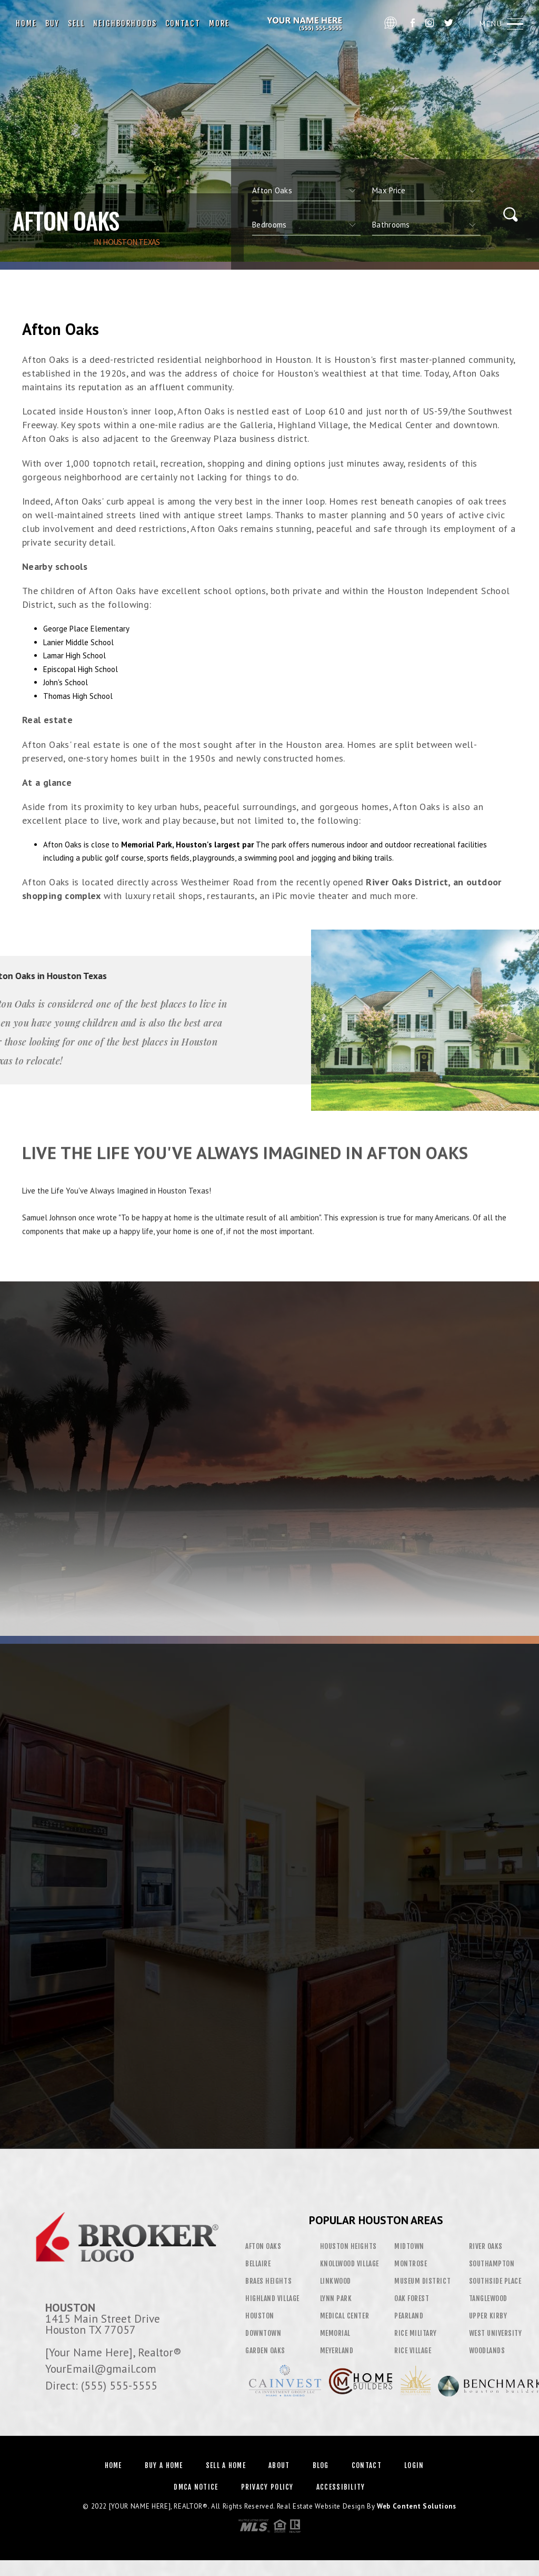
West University (495, 2333)
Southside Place (495, 2281)
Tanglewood (488, 2298)
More (219, 23)
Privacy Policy (267, 2487)
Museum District (422, 2281)
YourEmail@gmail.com (100, 2368)
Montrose (410, 2263)
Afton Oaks (263, 2246)
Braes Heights (268, 2281)
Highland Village (272, 2298)
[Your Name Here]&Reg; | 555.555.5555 (306, 24)
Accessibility (340, 2487)
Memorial (335, 2333)
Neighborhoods (125, 23)
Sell (76, 23)
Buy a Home (164, 2465)
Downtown (263, 2333)
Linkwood (335, 2281)
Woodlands (487, 2350)
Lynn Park (336, 2298)
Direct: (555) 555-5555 (101, 2385)
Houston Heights (348, 2246)
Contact (183, 23)
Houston (259, 2316)
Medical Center (344, 2316)
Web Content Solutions (416, 2506)
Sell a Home (226, 2465)
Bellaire (258, 2263)
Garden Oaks (265, 2350)
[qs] (426, 190)
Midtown (409, 2246)
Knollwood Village (349, 2263)
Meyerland (337, 2350)
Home (26, 23)
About (279, 2465)
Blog (321, 2465)
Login (414, 2465)
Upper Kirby (488, 2316)
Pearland (408, 2316)
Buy (52, 23)
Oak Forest (411, 2298)
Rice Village (412, 2350)
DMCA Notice (196, 2487)
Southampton (492, 2263)
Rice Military (415, 2333)
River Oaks (486, 2246)
